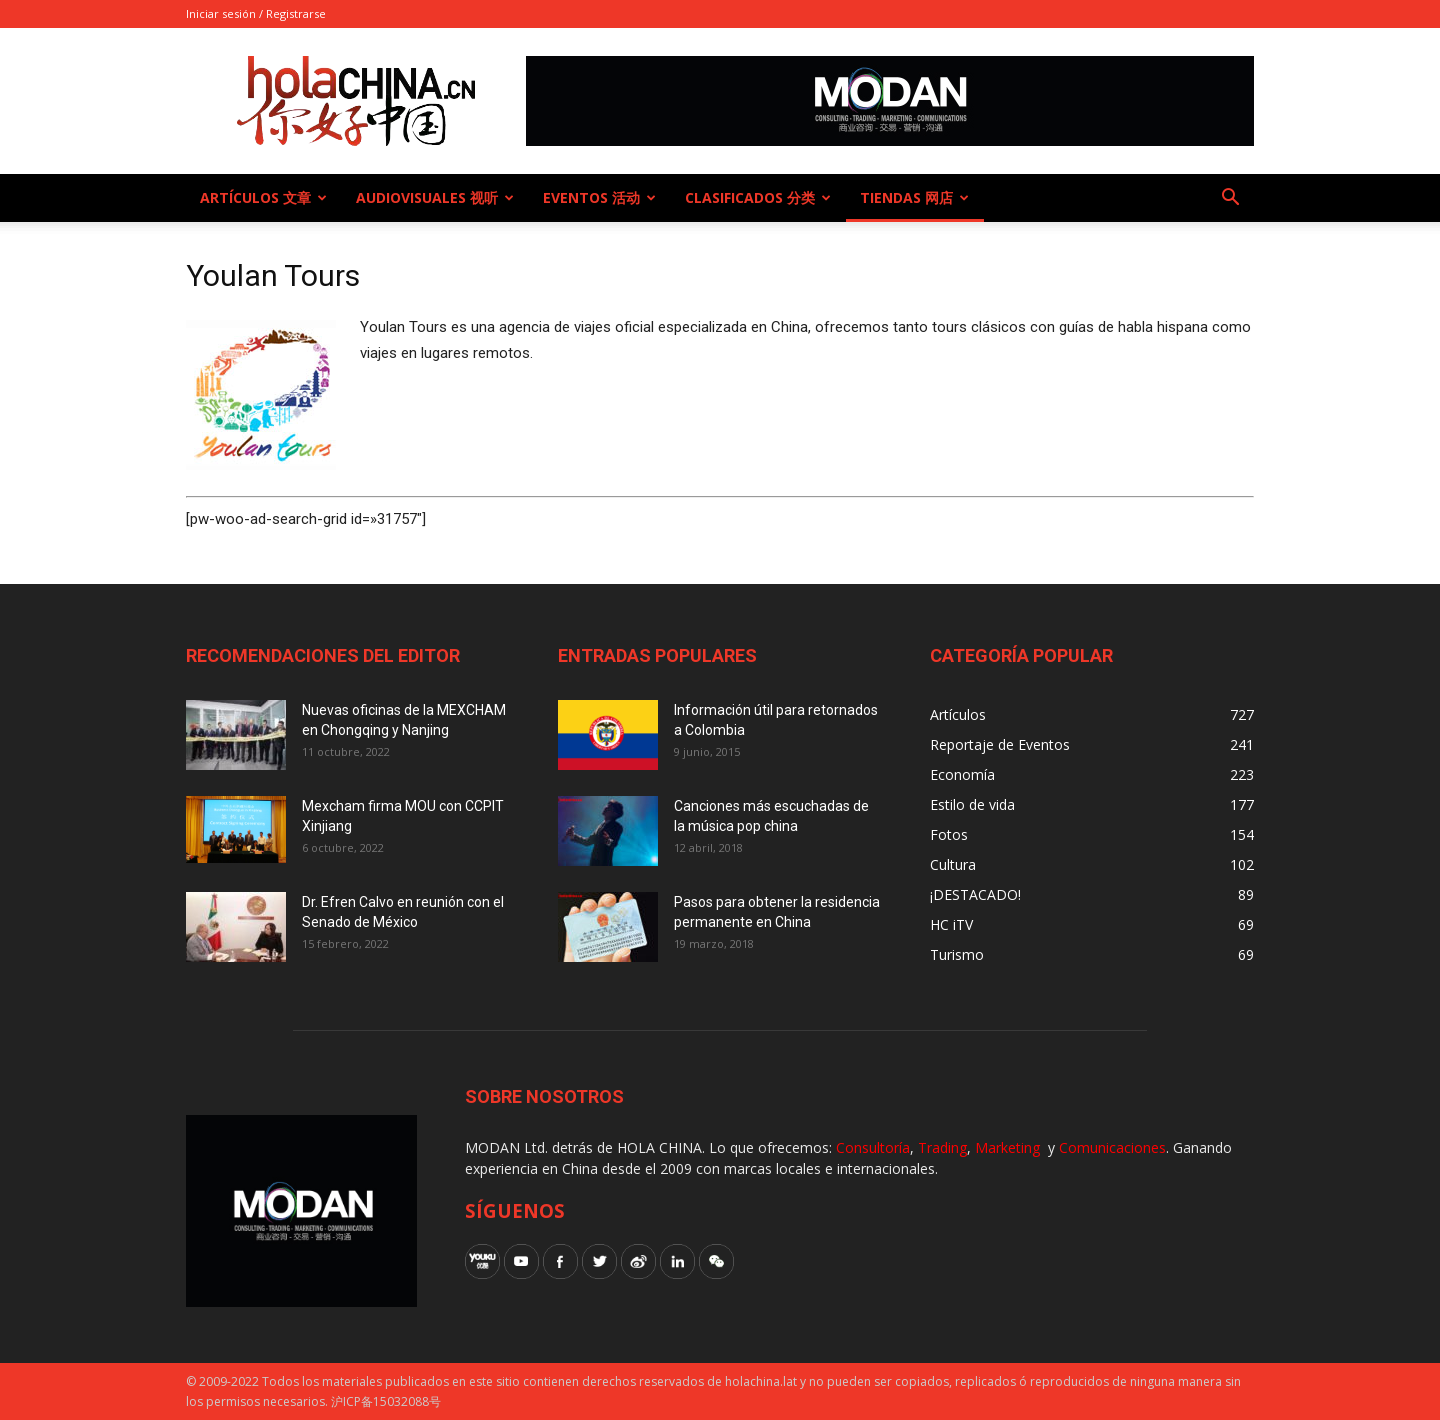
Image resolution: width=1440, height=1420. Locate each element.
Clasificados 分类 (758, 197)
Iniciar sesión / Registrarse (256, 13)
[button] (1230, 199)
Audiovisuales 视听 (435, 197)
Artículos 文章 (263, 197)
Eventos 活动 (599, 197)
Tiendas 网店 (914, 197)
